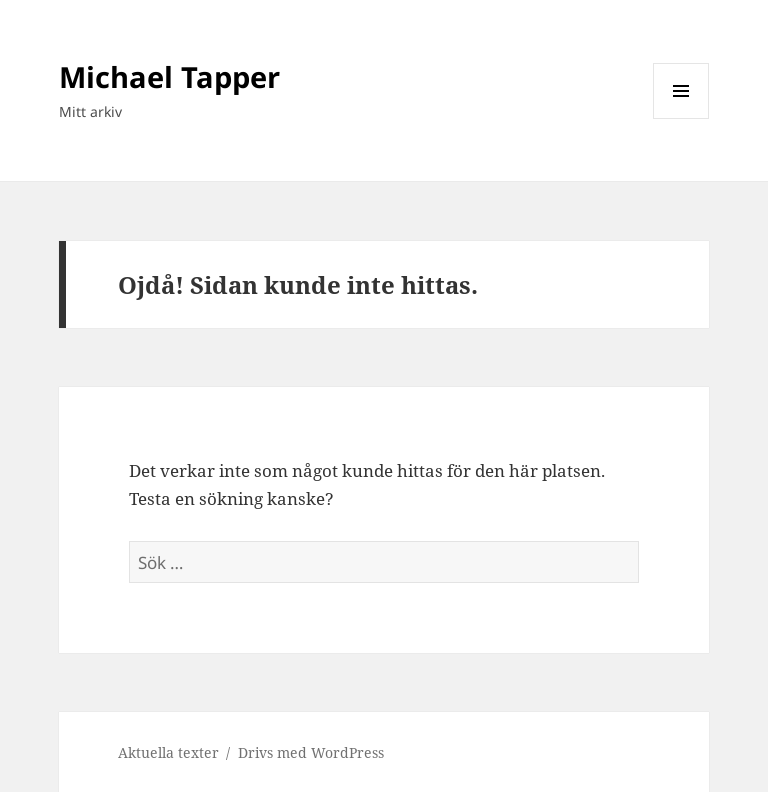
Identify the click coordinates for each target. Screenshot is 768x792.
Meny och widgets (681, 118)
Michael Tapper (169, 76)
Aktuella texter (168, 752)
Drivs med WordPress (311, 752)
